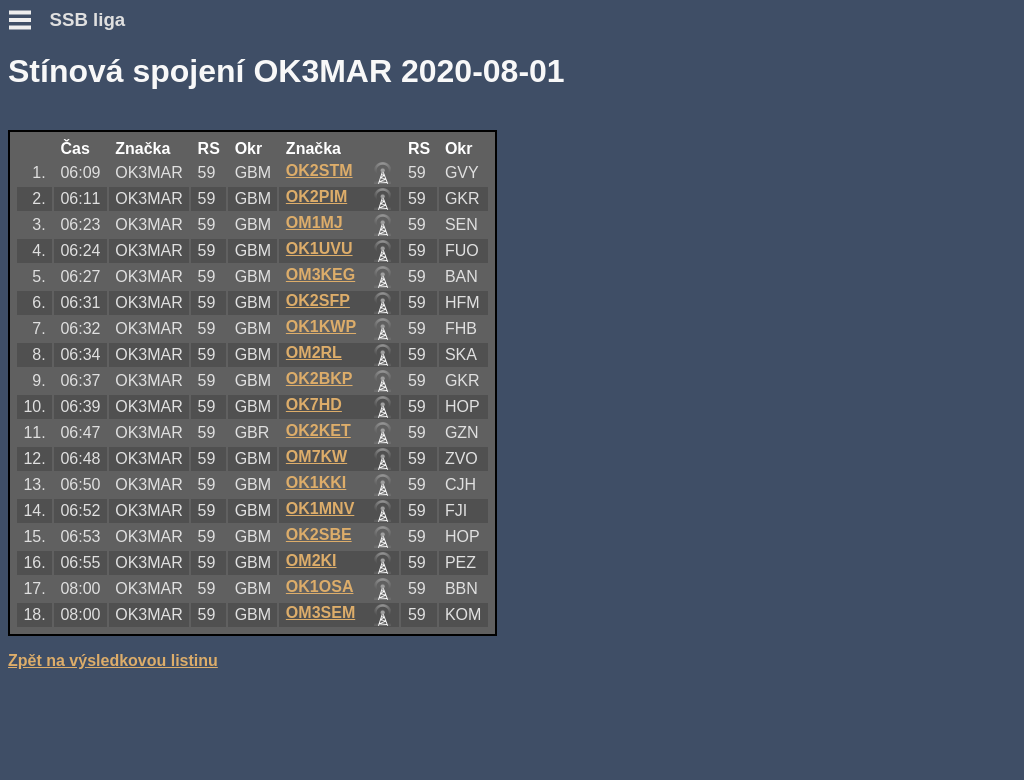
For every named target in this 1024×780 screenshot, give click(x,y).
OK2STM (319, 170)
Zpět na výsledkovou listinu (113, 660)
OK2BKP (319, 378)
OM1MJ (314, 222)
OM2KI (311, 560)
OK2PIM (316, 196)
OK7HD (314, 404)
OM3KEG (320, 274)
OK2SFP (318, 300)
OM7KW (316, 456)
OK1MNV (320, 508)
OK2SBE (319, 534)
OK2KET (318, 430)
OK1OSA (320, 586)
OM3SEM (320, 612)
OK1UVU (319, 248)
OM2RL (314, 352)
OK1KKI (316, 482)
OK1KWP (321, 326)
